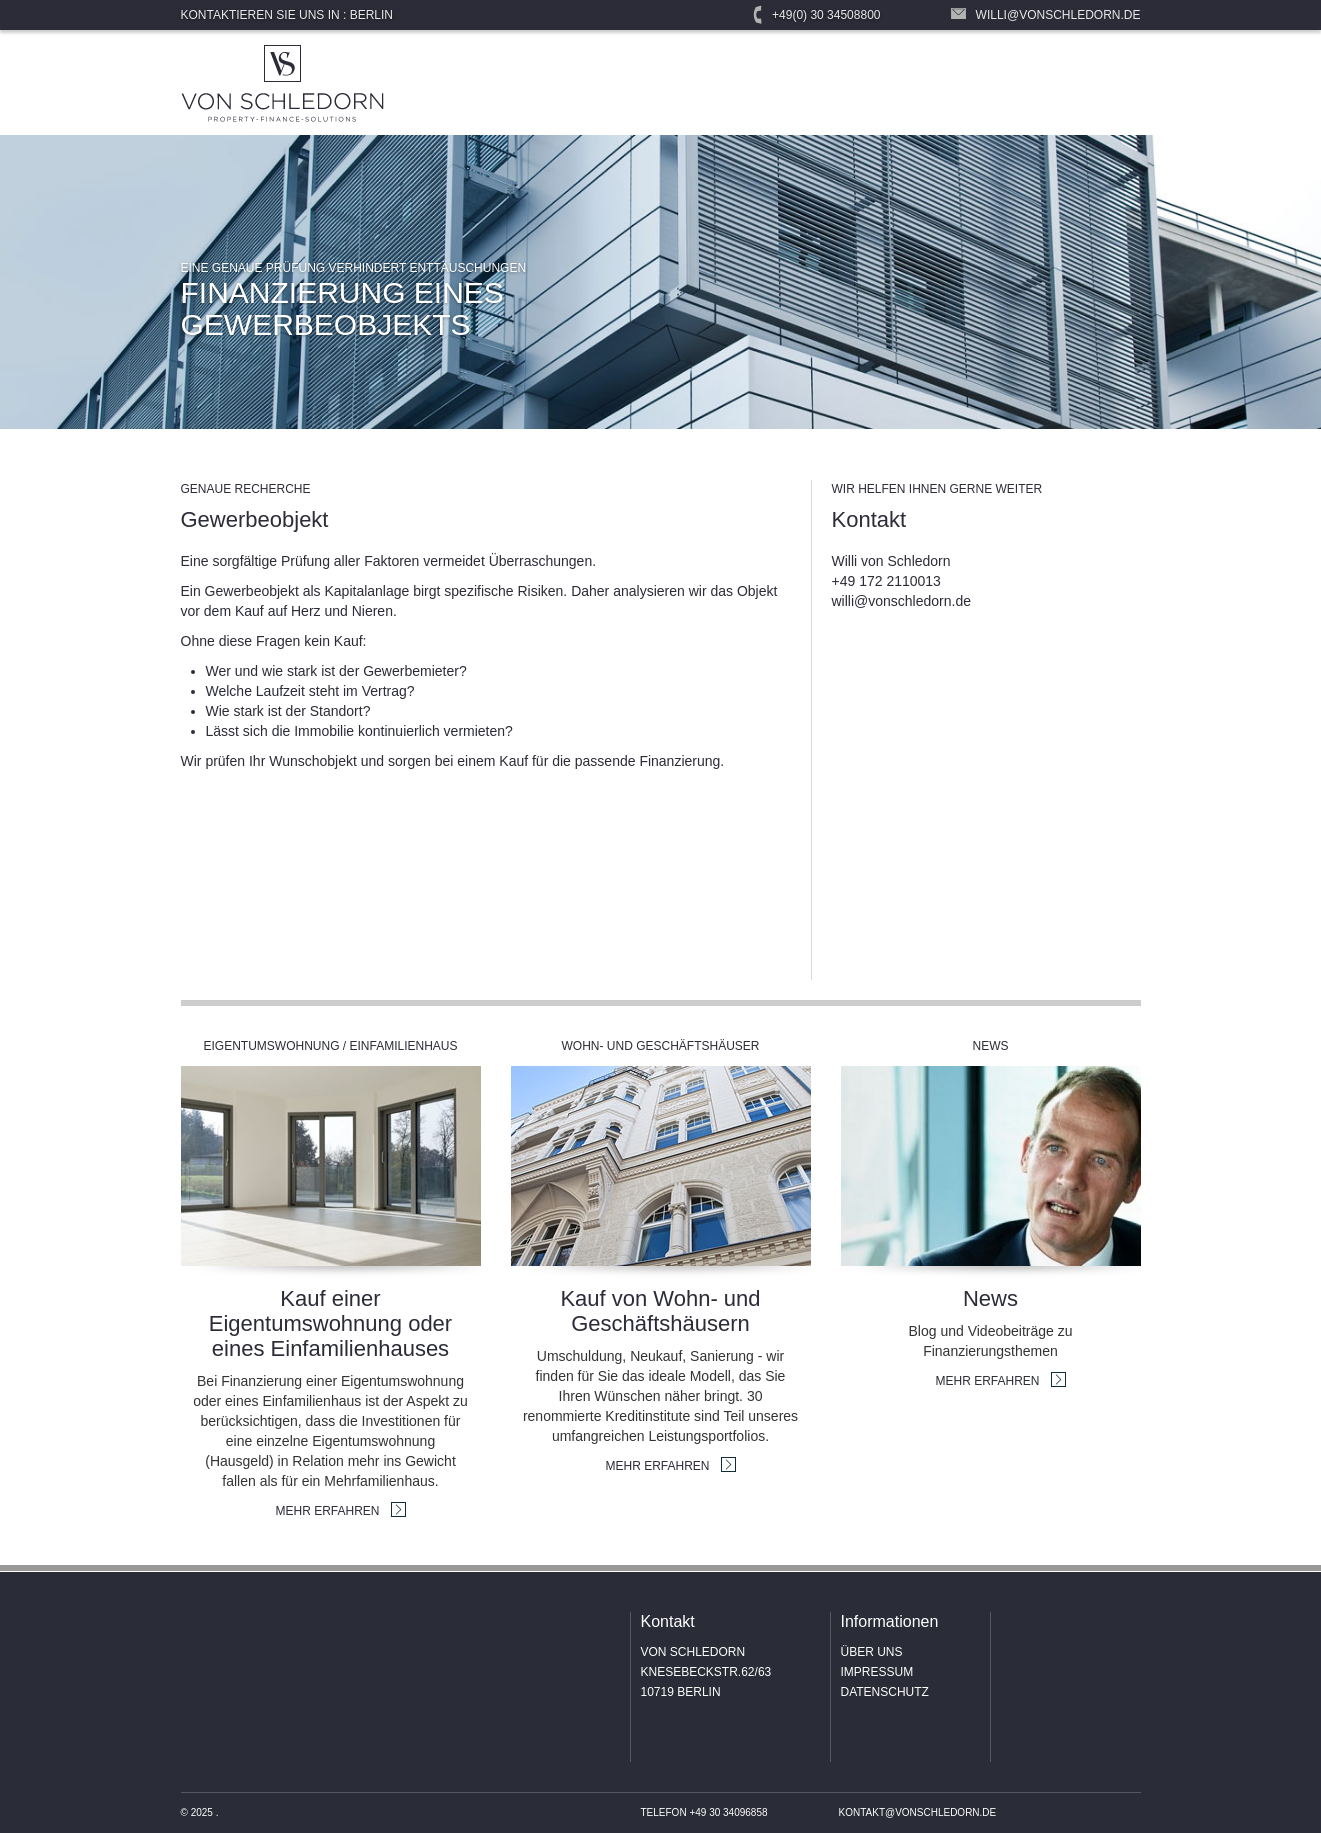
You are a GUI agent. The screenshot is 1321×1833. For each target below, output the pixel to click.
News (991, 1046)
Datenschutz (885, 1692)
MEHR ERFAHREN (328, 1511)
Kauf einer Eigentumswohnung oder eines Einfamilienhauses (330, 1323)
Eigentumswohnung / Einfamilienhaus (330, 1046)
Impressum (877, 1672)
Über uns (872, 1652)
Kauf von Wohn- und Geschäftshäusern (660, 1311)
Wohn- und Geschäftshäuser (660, 1046)
